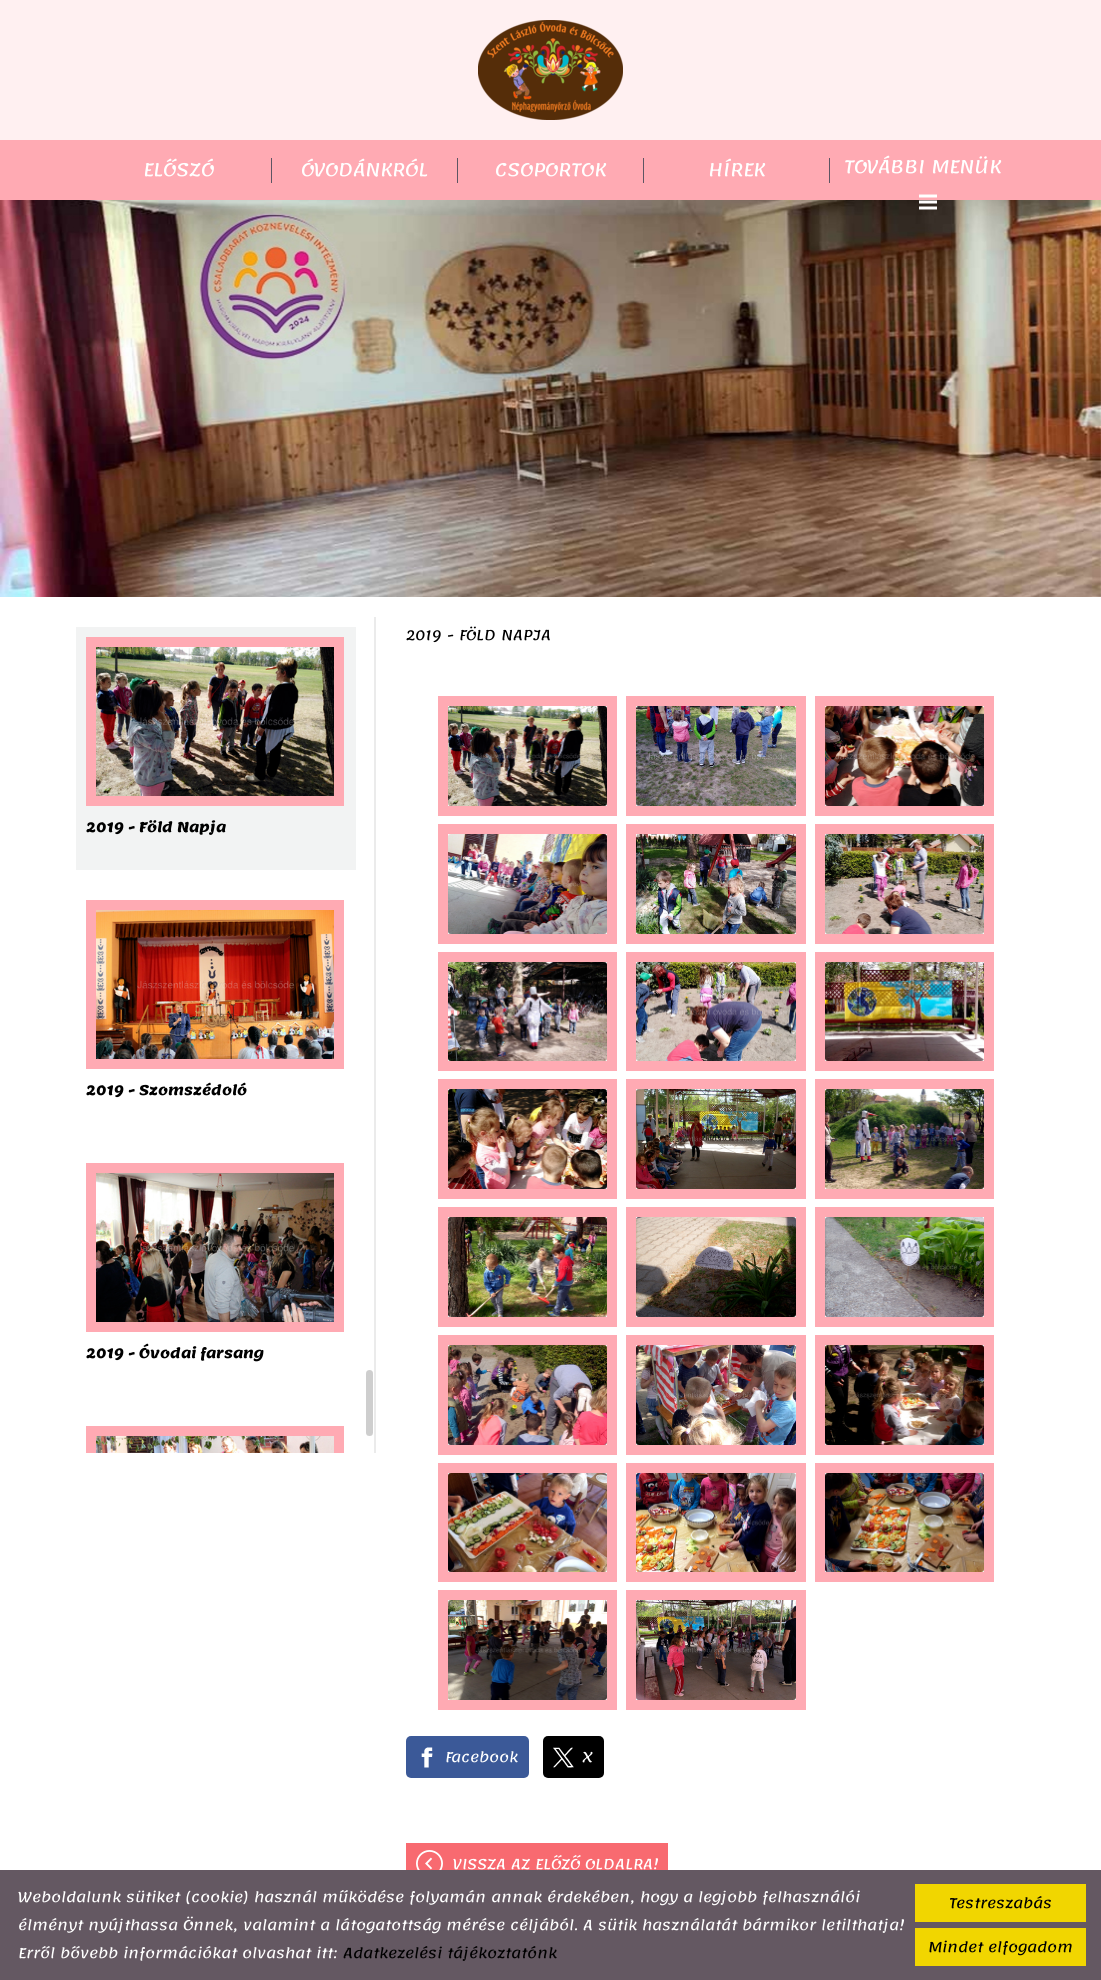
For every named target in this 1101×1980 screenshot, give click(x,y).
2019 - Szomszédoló (166, 1092)
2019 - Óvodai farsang (175, 1355)
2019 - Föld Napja (156, 829)
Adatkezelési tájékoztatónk (450, 1953)
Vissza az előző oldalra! (555, 1864)
